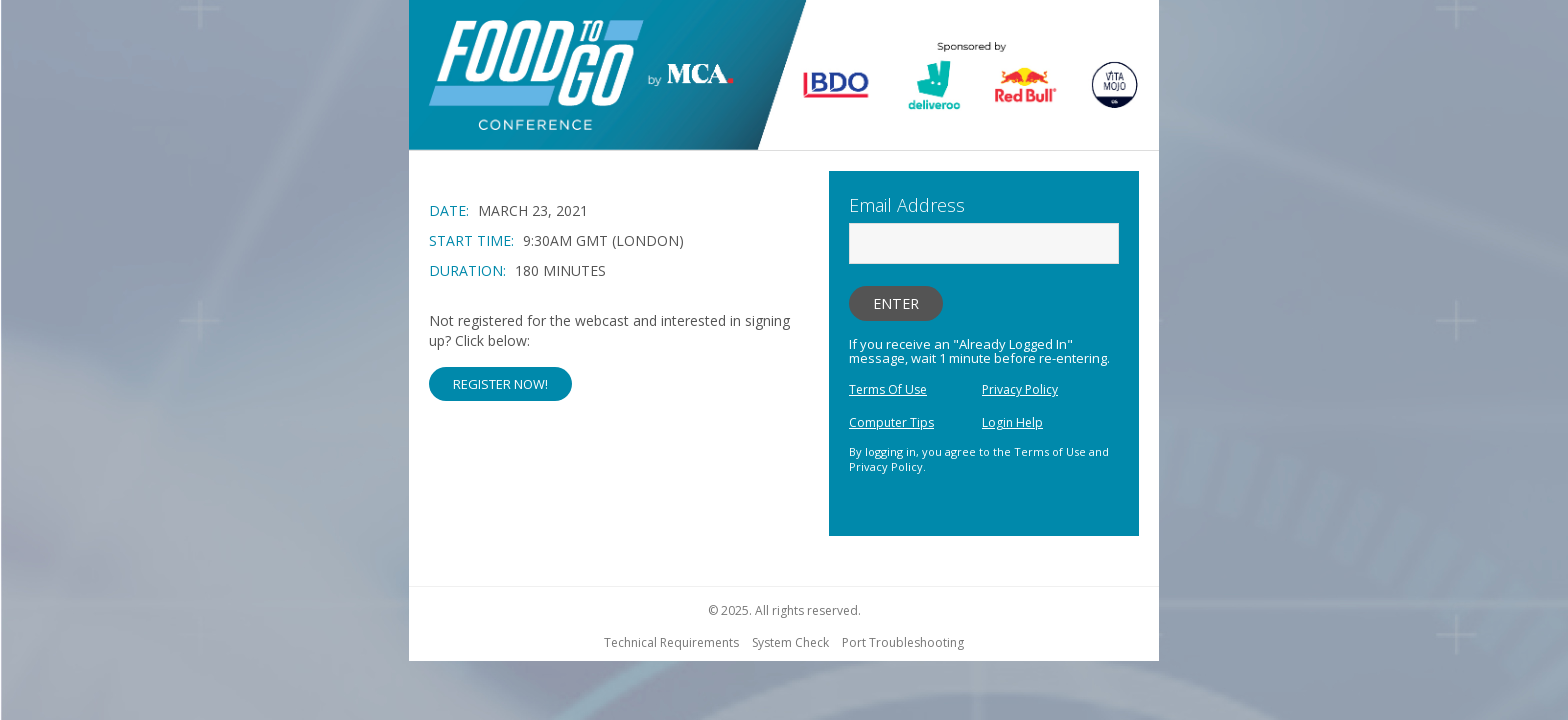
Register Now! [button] (500, 384)
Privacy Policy (1020, 389)
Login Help (1012, 422)
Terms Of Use (888, 389)
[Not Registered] (619, 356)
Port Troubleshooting (903, 642)
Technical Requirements (671, 642)
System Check (790, 642)
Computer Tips (891, 422)
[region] (784, 78)
